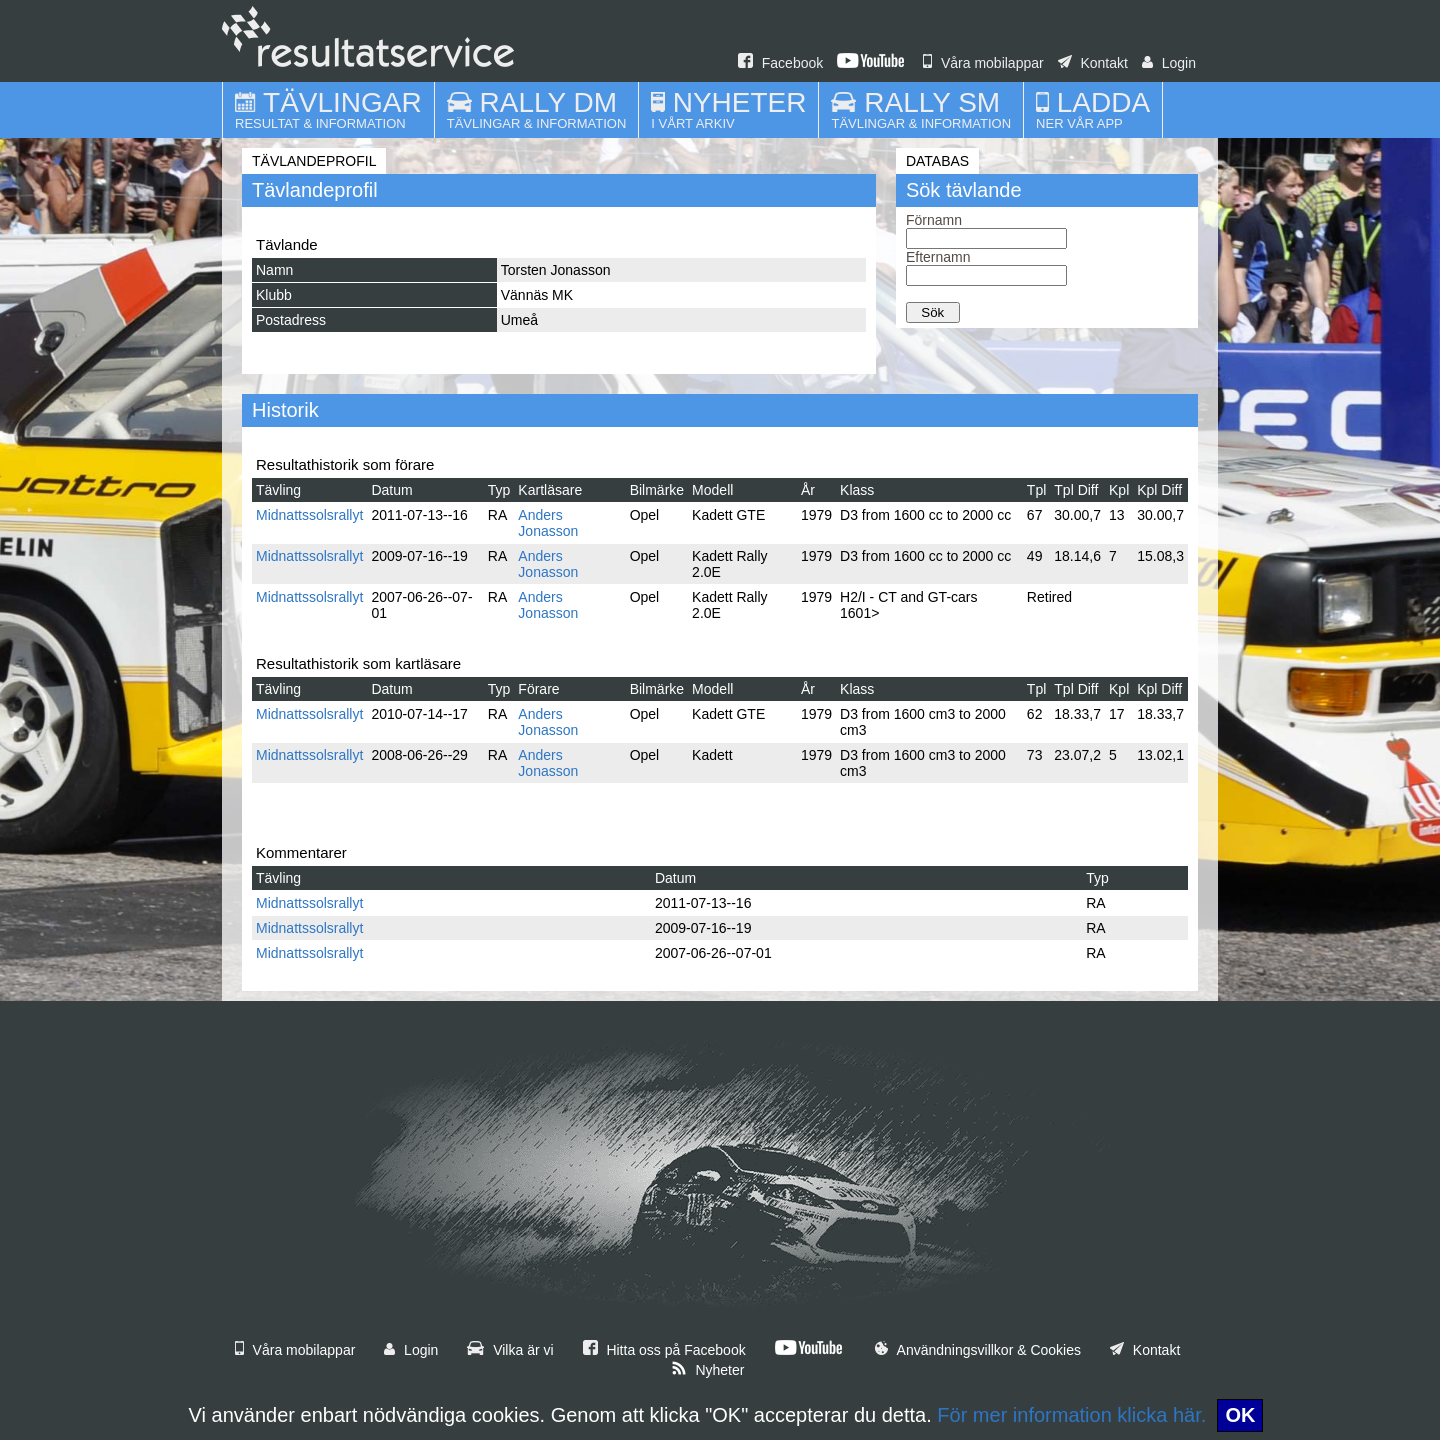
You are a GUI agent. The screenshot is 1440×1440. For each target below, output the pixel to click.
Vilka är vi (510, 1350)
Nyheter (708, 1370)
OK (1240, 1415)
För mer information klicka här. (1071, 1415)
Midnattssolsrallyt (309, 515)
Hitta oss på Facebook (664, 1350)
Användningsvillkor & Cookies (978, 1350)
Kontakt (1093, 63)
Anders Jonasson (548, 523)
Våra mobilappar (983, 63)
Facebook (780, 63)
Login (1169, 63)
